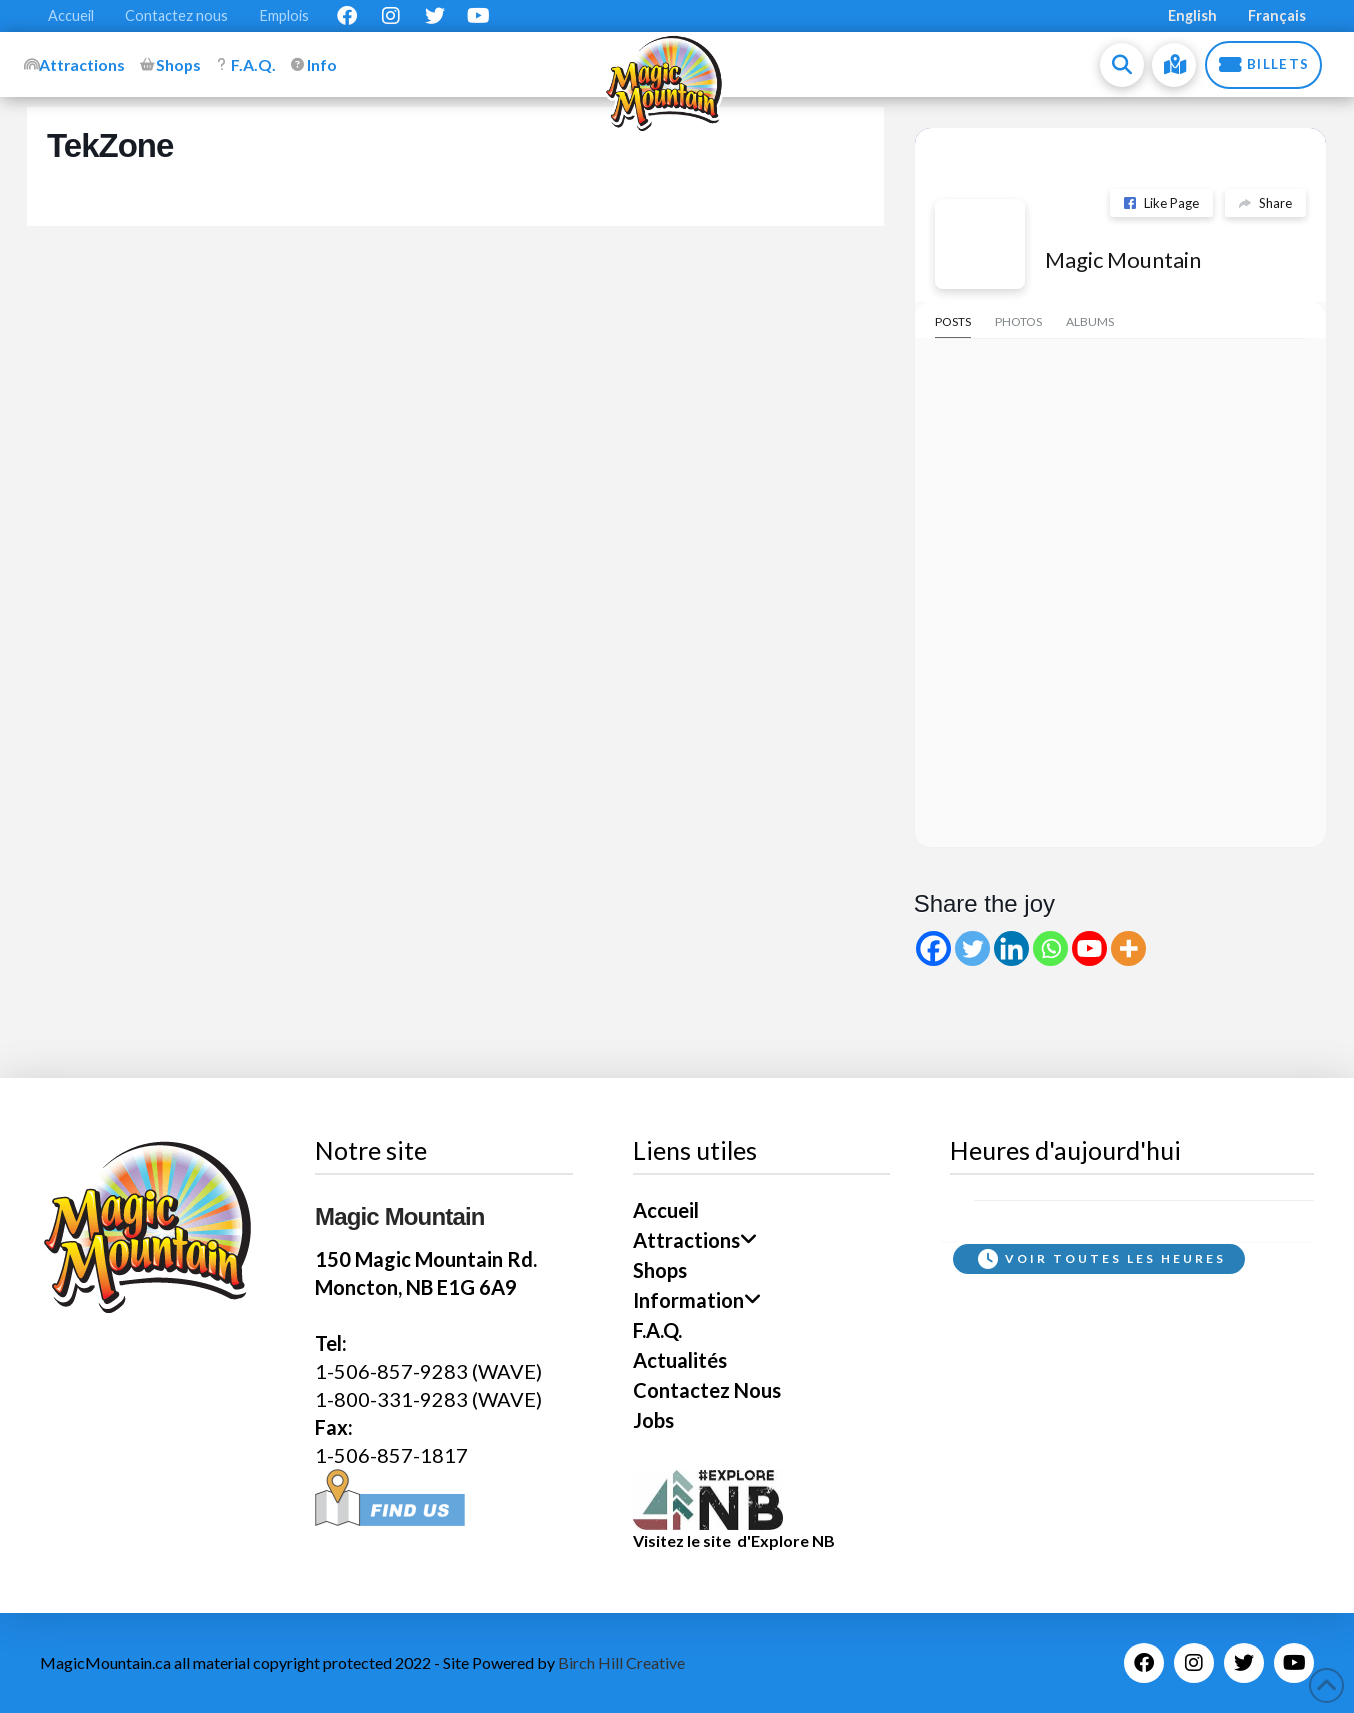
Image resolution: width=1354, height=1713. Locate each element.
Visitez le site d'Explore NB (734, 1540)
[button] (1122, 65)
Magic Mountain (1123, 259)
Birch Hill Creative (621, 1662)
